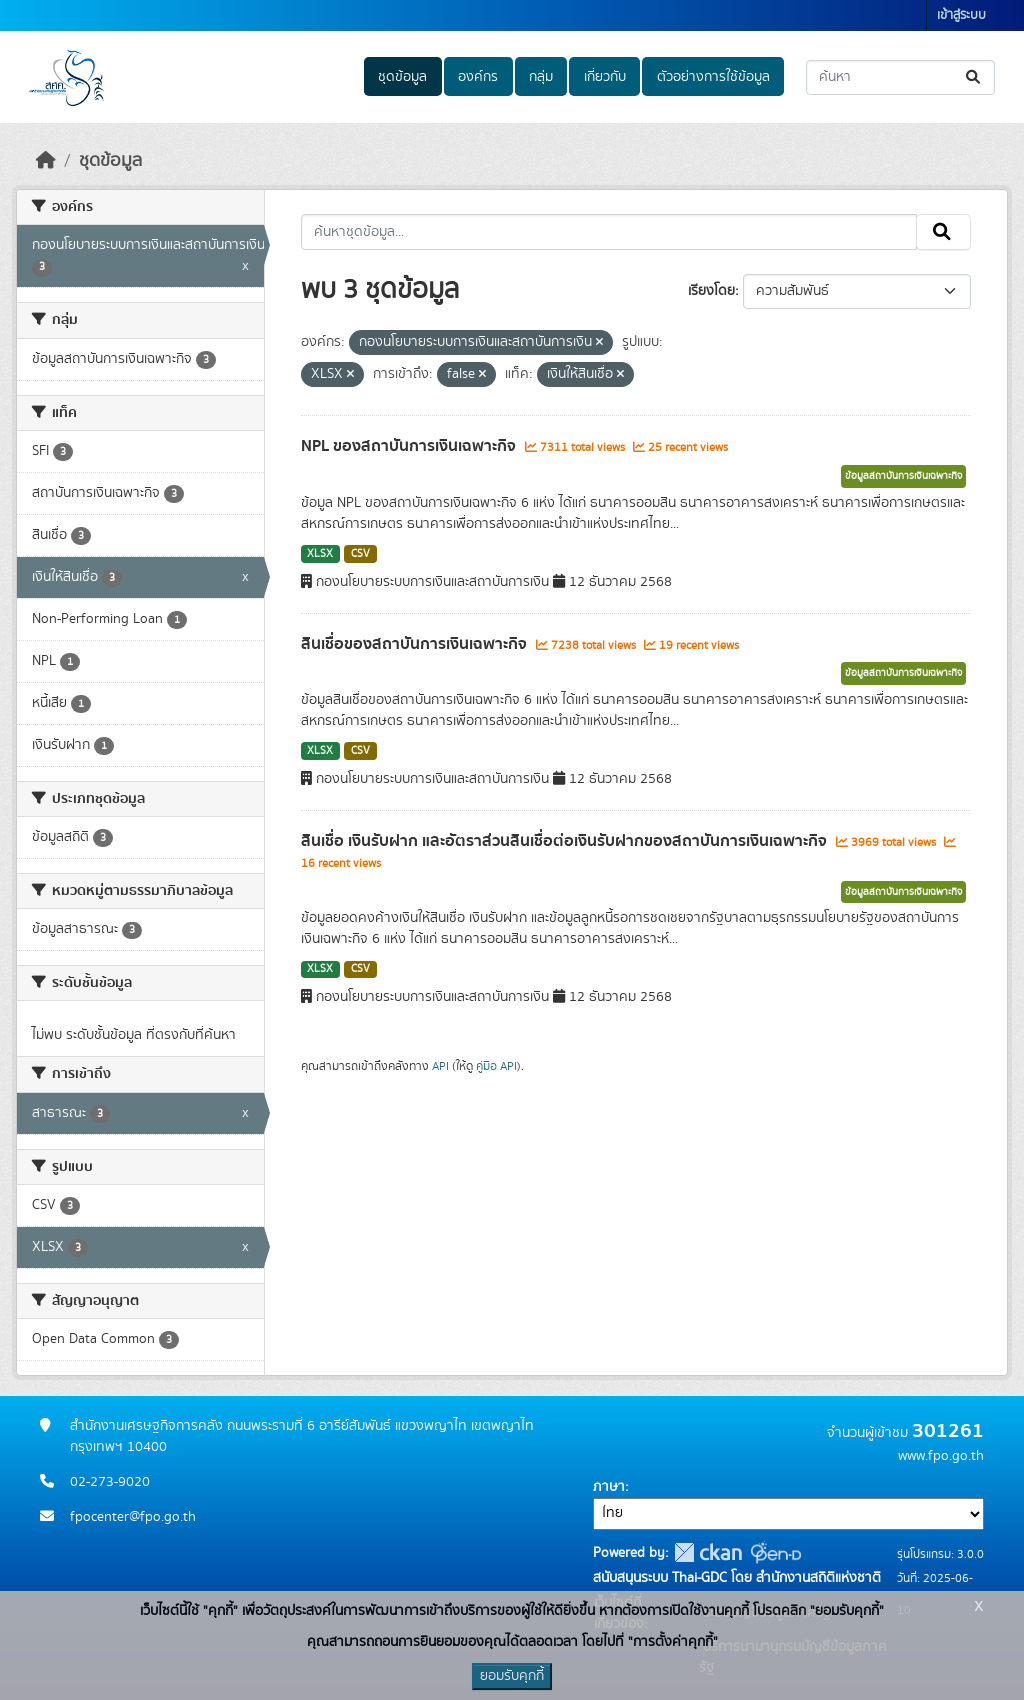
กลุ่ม (541, 77)
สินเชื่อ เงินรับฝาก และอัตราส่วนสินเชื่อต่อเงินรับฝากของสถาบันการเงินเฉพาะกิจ (566, 841)
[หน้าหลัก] (46, 161)
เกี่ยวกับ (605, 77)
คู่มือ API (496, 1066)
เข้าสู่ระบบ (961, 15)
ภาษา (609, 1487)
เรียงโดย (711, 291)
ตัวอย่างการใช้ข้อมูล (713, 77)
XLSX (320, 554)
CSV (360, 554)
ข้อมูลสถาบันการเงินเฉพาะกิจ (903, 476)
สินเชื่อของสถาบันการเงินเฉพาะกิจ (416, 644)
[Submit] (974, 77)
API (440, 1066)
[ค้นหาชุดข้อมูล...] (900, 77)
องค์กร (478, 77)
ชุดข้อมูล (402, 77)
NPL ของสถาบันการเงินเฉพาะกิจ (410, 446)
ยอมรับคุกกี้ (512, 1676)
